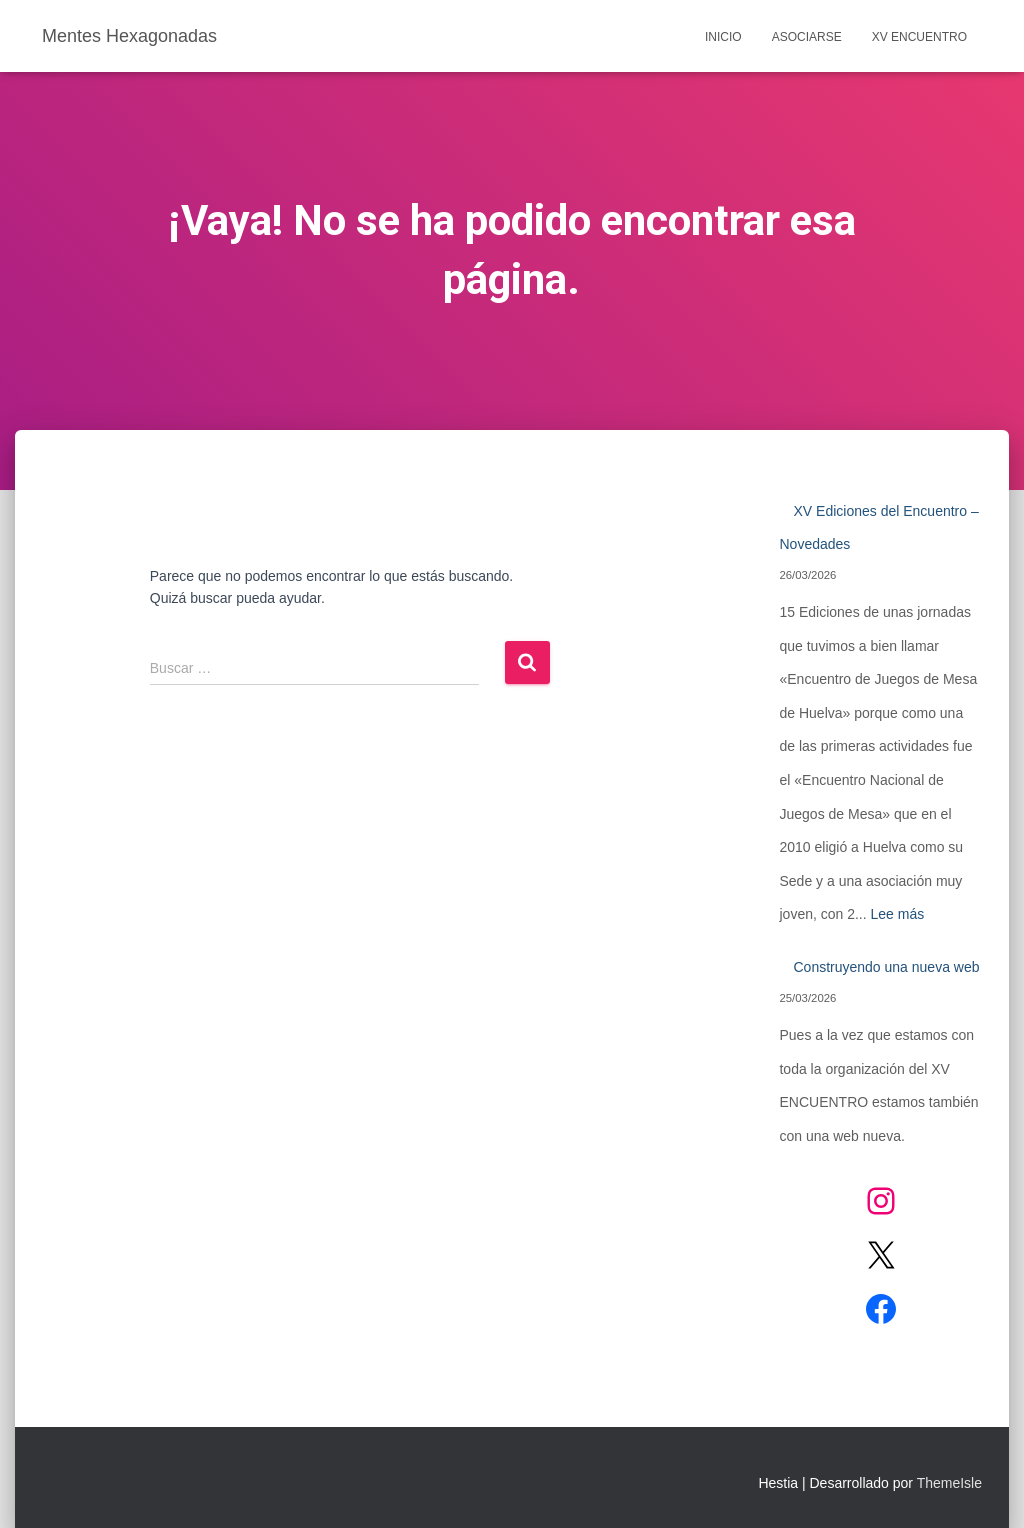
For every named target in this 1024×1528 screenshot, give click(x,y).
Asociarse (807, 37)
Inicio (723, 37)
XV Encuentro (919, 37)
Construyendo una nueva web (886, 967)
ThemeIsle (949, 1483)
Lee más (898, 914)
